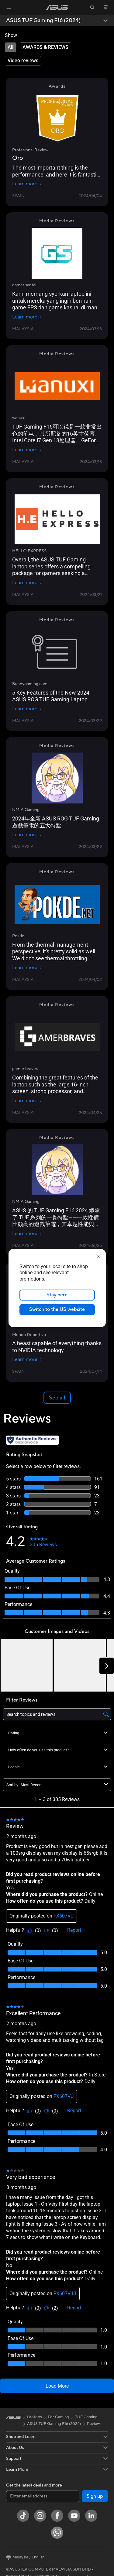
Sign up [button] (95, 2496)
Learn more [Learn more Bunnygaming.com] (27, 709)
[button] (9, 7)
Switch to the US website (57, 1309)
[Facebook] (57, 2516)
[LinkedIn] (91, 2516)
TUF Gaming (86, 2417)
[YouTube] (74, 2516)
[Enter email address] (42, 2496)
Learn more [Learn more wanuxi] (27, 450)
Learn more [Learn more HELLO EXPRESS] (27, 583)
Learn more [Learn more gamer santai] (27, 317)
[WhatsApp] (57, 2533)
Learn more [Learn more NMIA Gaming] (27, 835)
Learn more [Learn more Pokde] (27, 968)
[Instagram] (40, 2516)
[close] (98, 1256)
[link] (57, 7)
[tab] (10, 47)
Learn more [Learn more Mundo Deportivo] (27, 1359)
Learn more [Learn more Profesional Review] (27, 184)
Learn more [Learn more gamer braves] (27, 1101)
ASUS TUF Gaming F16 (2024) (43, 20)
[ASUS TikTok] (23, 2516)
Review (93, 2423)
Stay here (57, 1295)
